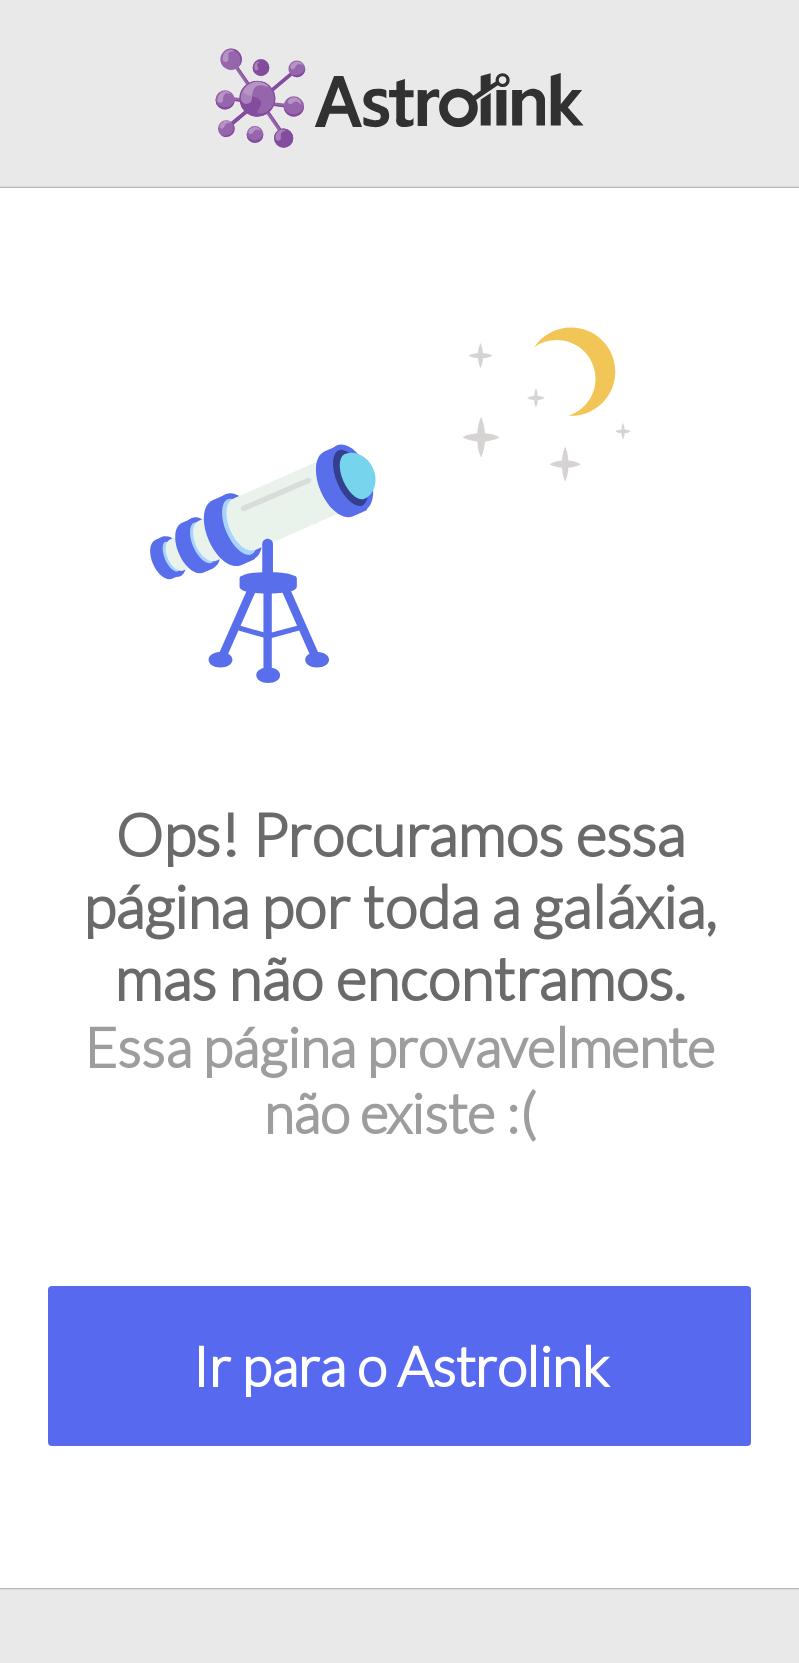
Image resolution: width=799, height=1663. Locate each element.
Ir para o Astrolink (400, 1366)
